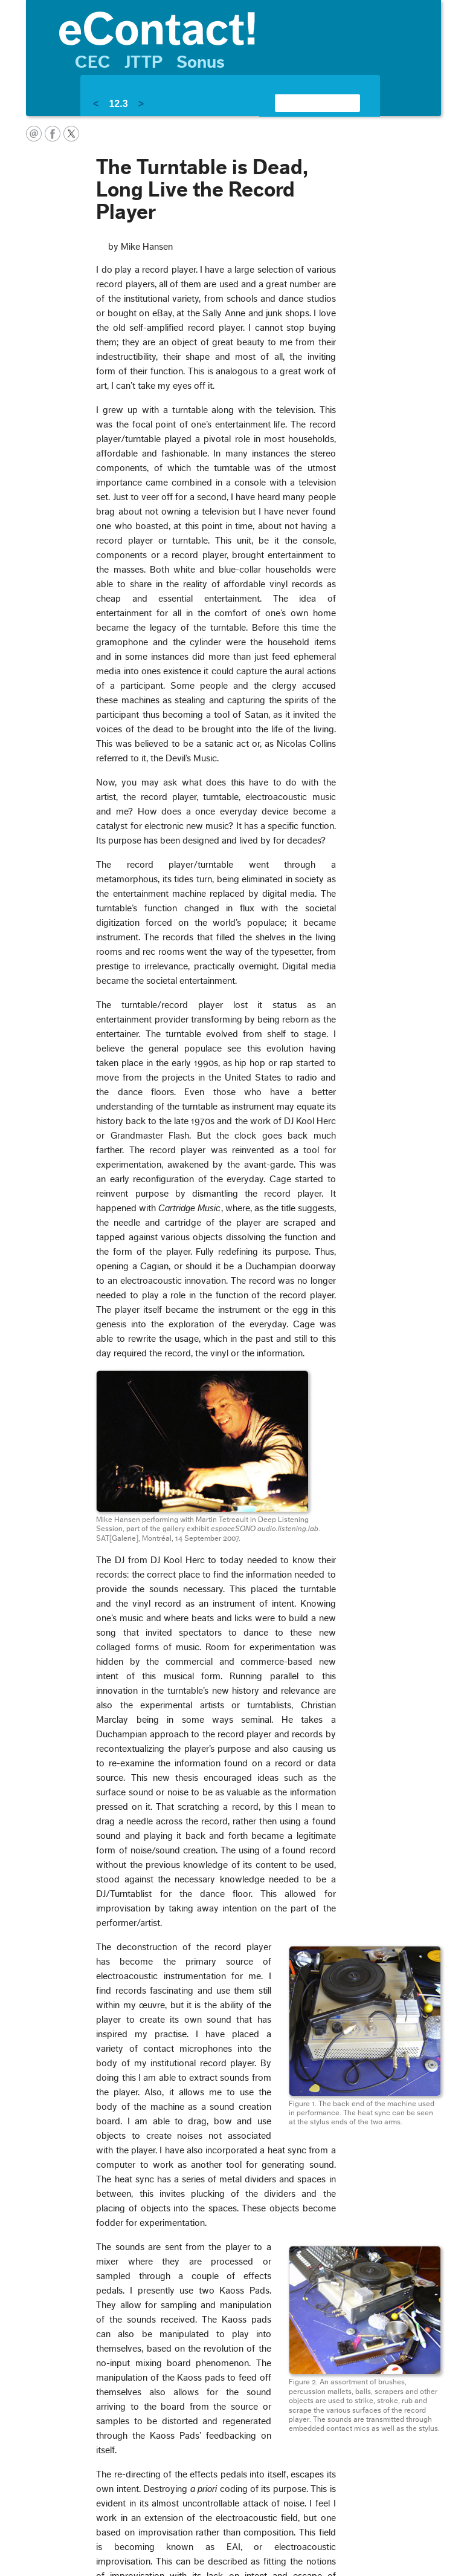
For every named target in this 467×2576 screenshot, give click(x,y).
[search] (302, 103)
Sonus (200, 62)
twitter (71, 133)
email (34, 133)
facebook (52, 133)
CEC (93, 62)
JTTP (143, 62)
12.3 (118, 104)
